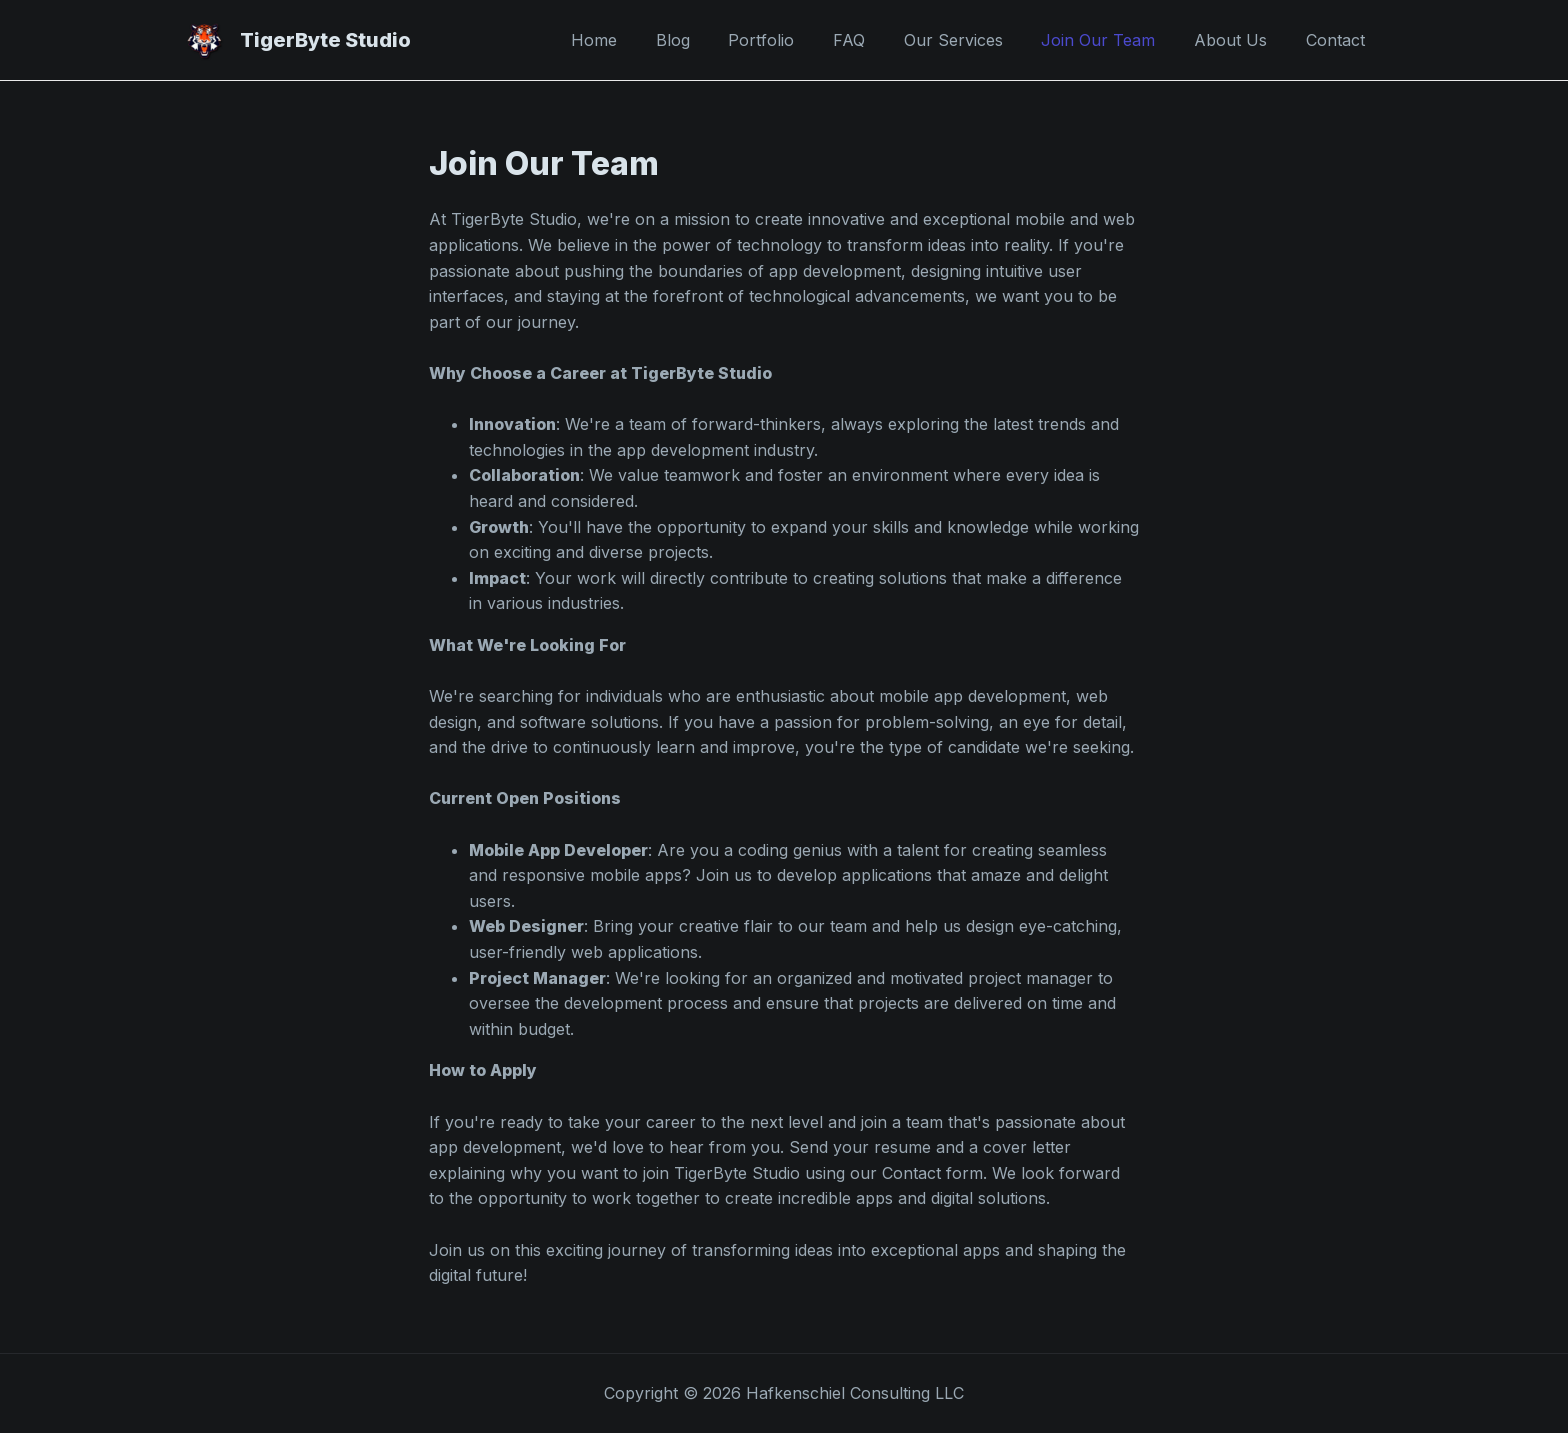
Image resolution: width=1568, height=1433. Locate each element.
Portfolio (798, 40)
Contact (1338, 40)
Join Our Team (1115, 40)
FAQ (879, 40)
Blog (716, 40)
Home (644, 40)
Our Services (976, 40)
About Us (1240, 40)
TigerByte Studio (325, 40)
